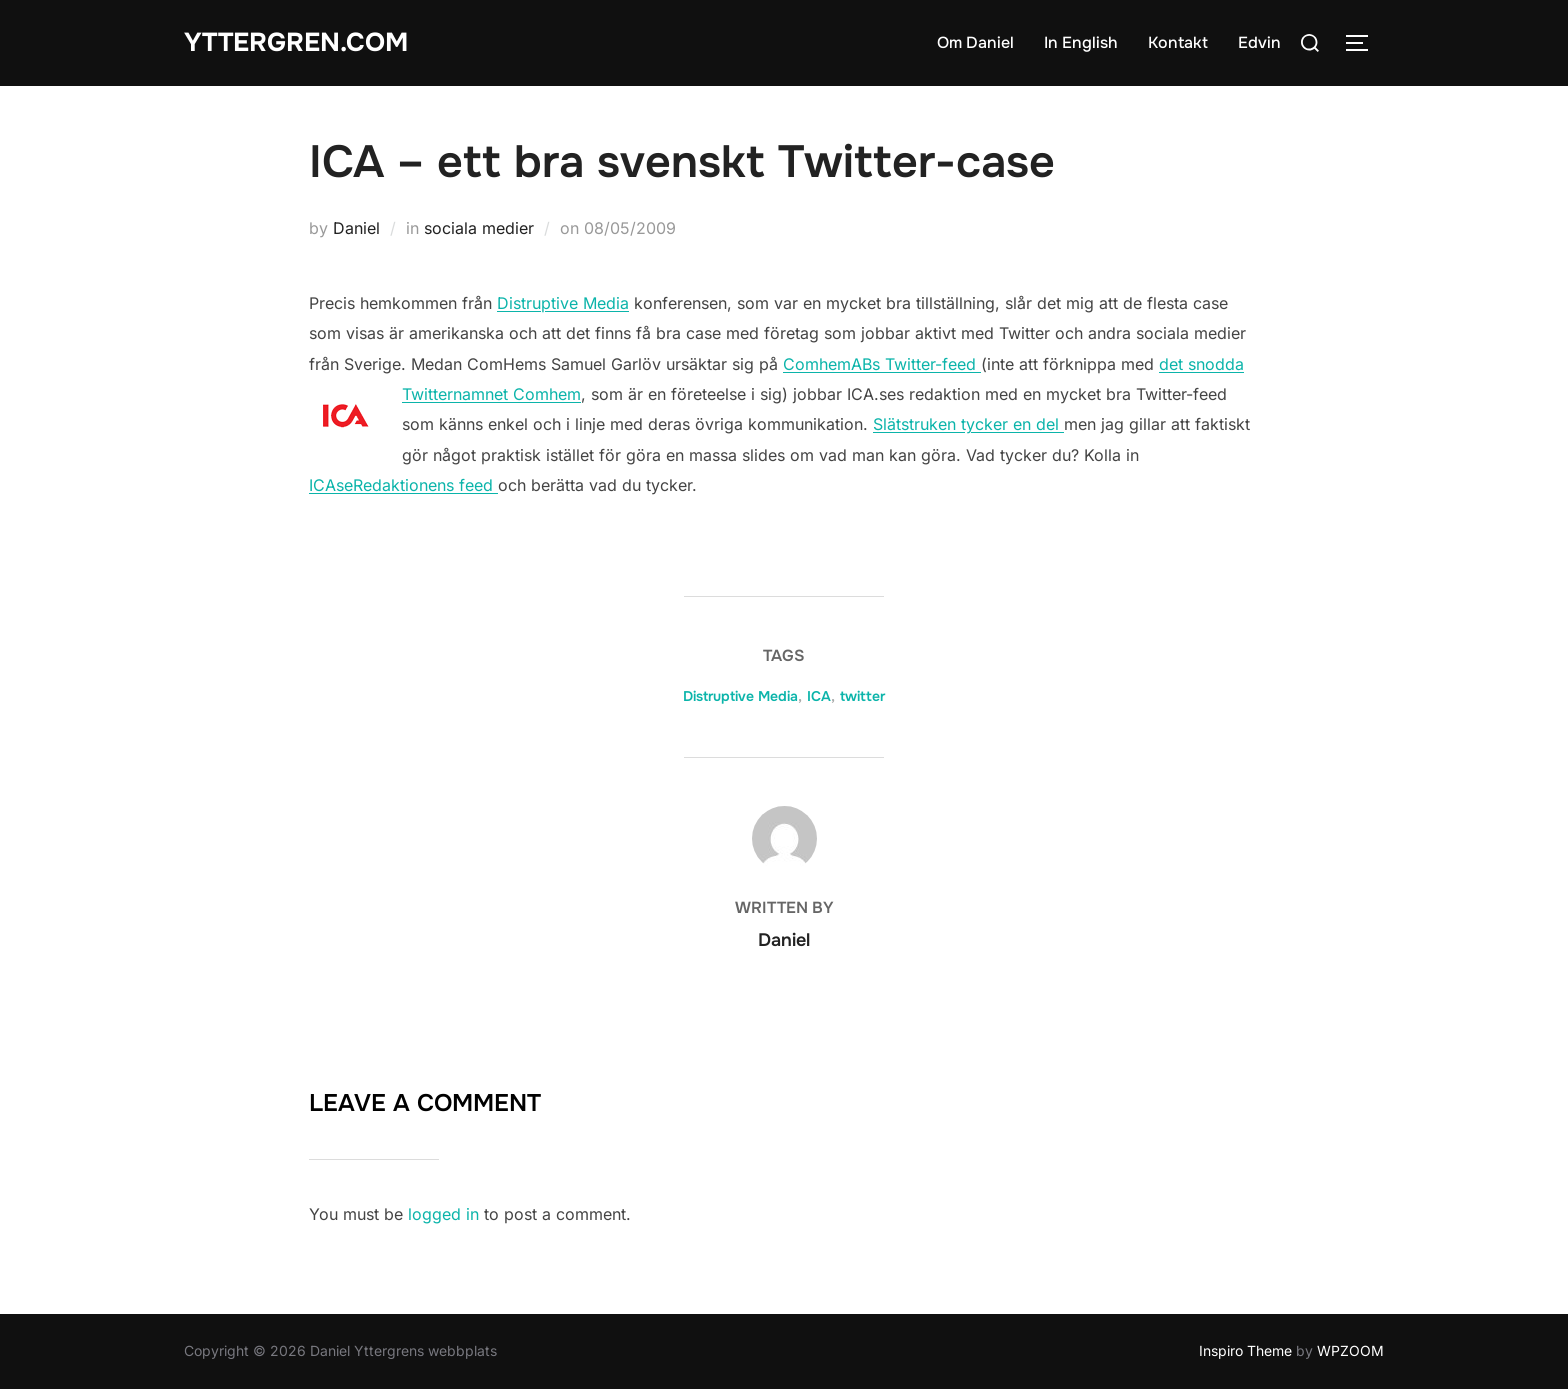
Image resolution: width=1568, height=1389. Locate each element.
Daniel (356, 228)
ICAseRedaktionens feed (403, 485)
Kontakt (1178, 42)
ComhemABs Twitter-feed (882, 364)
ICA (819, 696)
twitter (862, 696)
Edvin (1259, 42)
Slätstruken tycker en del (968, 424)
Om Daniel (975, 42)
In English (1081, 42)
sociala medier (479, 228)
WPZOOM (1350, 1350)
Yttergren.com (296, 42)
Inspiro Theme (1245, 1350)
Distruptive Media (563, 303)
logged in (443, 1214)
